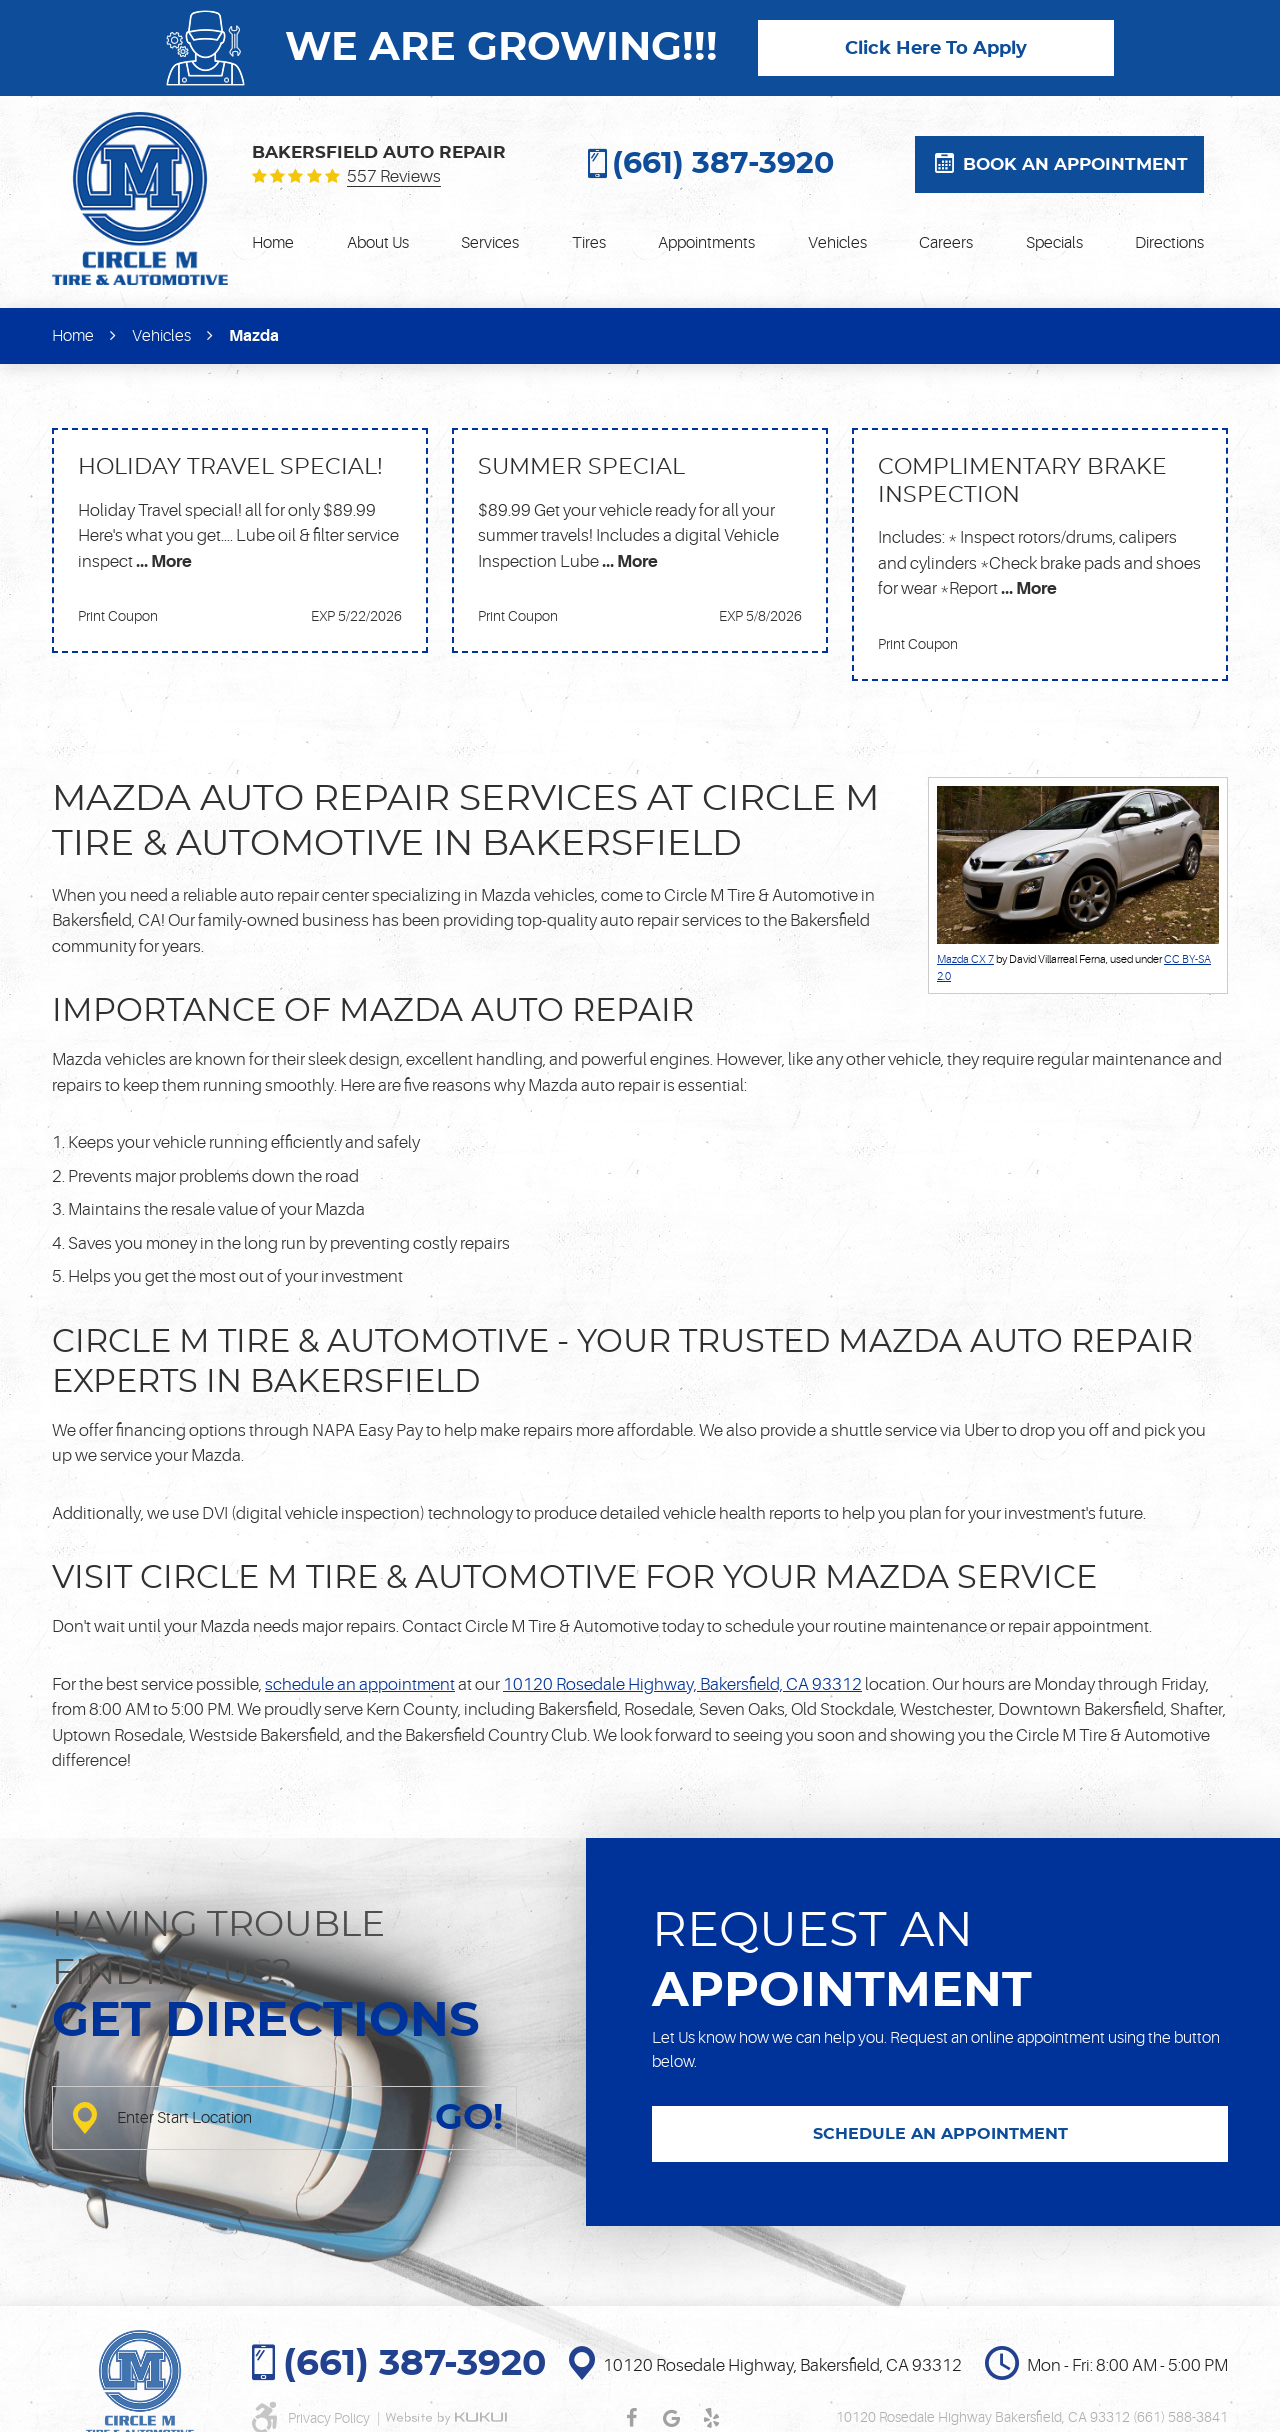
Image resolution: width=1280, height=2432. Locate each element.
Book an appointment (1075, 164)
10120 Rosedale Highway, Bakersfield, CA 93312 (682, 1684)
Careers (946, 243)
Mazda (254, 336)
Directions (1169, 243)
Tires (589, 243)
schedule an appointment (360, 1684)
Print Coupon (118, 616)
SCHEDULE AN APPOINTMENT (940, 2134)
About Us (378, 243)
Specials (1054, 243)
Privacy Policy (330, 2418)
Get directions (266, 2022)
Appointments (706, 243)
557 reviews (394, 177)
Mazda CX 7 (965, 959)
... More (162, 561)
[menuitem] (273, 243)
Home (273, 243)
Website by (446, 2418)
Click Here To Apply (936, 49)
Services (490, 243)
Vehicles (837, 243)
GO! (469, 2118)
